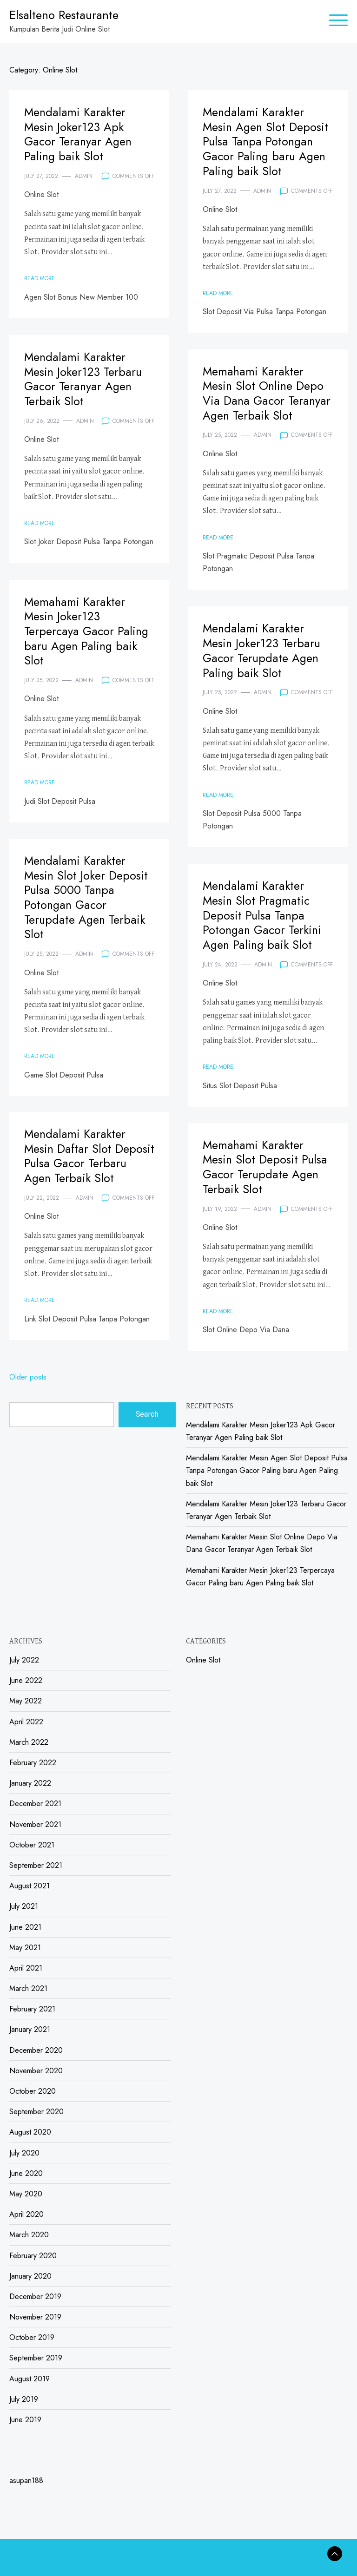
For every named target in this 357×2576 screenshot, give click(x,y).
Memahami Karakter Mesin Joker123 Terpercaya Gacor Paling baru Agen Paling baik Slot (86, 630)
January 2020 (30, 2276)
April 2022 (26, 1721)
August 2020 (30, 2132)
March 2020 (29, 2234)
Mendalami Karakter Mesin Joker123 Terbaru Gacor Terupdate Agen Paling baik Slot (262, 649)
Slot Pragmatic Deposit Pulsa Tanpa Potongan (258, 560)
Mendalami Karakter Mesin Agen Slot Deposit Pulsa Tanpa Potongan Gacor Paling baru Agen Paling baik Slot (266, 140)
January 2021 (29, 2029)
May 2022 (25, 1700)
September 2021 (35, 1865)
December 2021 (35, 1803)
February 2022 (32, 1762)
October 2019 (31, 2337)
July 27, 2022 (41, 174)
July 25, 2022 (220, 433)
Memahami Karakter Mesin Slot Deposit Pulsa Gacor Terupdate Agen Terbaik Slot (266, 1166)
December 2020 (36, 2050)
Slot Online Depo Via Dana (246, 1327)
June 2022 (25, 1680)
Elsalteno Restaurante (64, 15)
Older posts (27, 1377)
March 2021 (28, 1988)
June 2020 (26, 2173)
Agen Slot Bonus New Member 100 (81, 295)
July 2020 (24, 2153)
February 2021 (32, 2009)
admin (84, 174)
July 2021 (23, 1906)
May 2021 (25, 1947)
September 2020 (36, 2111)
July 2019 (23, 2399)
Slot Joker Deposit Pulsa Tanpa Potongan (88, 539)
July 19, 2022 (220, 1207)
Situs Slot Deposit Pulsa (240, 1083)
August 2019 (29, 2378)
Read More (39, 276)
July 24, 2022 (220, 962)
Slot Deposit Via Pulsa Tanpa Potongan (264, 309)
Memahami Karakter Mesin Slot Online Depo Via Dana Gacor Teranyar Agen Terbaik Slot (267, 392)
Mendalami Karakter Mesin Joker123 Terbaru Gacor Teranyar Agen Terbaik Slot (84, 378)
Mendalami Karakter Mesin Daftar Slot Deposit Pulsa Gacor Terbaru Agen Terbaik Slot (79, 1162)
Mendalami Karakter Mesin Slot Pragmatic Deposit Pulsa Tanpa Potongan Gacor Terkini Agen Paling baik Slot (263, 914)
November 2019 (35, 2317)
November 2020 (36, 2070)
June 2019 (25, 2419)
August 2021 (29, 1885)
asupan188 (26, 2480)
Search (147, 1414)
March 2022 (28, 1742)
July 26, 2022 (42, 419)
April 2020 (26, 2214)
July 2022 (24, 1660)
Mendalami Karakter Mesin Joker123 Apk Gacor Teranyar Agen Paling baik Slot (78, 133)
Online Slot (41, 192)
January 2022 (30, 1783)
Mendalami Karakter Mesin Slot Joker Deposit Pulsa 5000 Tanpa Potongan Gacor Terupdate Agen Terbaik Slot (86, 896)
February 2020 (33, 2255)
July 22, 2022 (41, 1210)
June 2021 (25, 1927)
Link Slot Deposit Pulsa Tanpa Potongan (87, 1331)
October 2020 (32, 2091)
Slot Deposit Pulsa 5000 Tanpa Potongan (252, 817)
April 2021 (25, 1968)
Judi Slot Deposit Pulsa (59, 799)
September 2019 (35, 2358)
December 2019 (35, 2296)
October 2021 (31, 1845)
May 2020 (25, 2193)
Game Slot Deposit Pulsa (63, 1072)
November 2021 (35, 1824)
